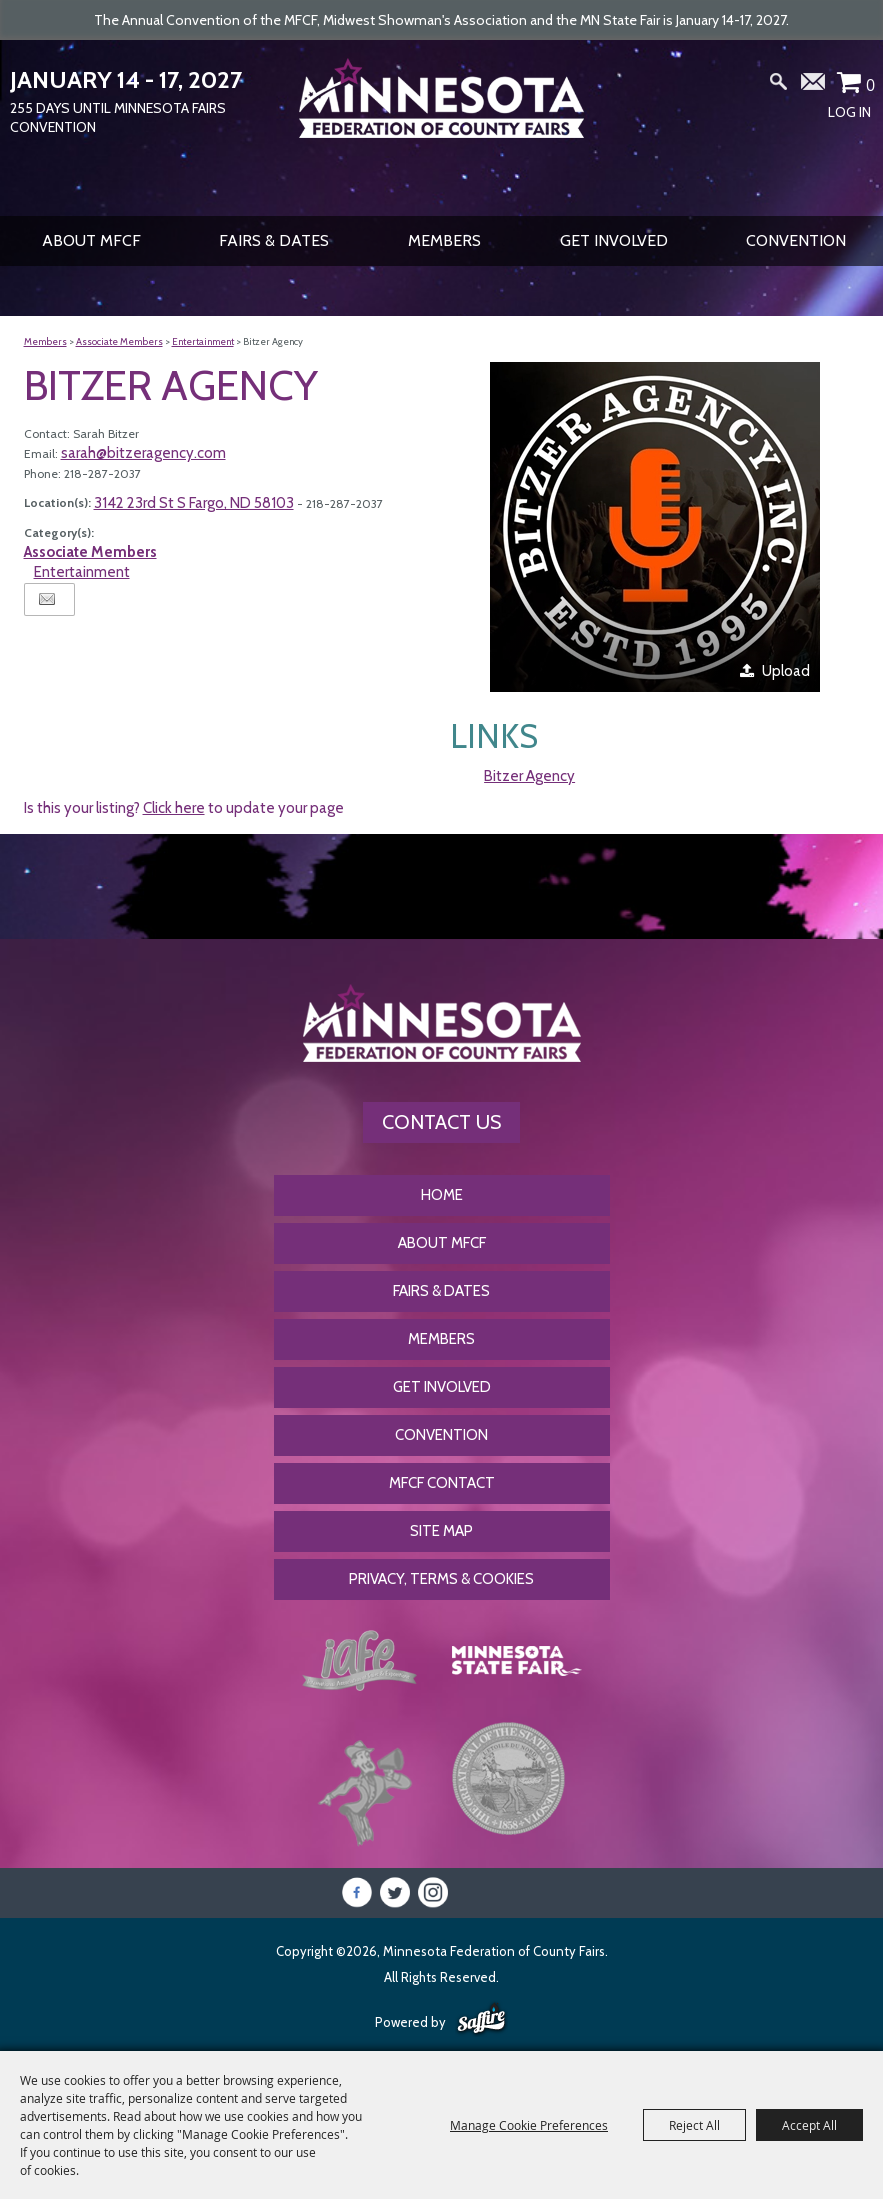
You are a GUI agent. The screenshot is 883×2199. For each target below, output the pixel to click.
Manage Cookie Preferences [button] (529, 2125)
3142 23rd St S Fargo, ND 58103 (194, 503)
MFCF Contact (442, 1483)
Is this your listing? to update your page (184, 808)
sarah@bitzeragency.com (143, 453)
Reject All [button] (694, 2125)
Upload (786, 671)
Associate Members (119, 341)
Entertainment (203, 341)
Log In (849, 112)
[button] (655, 527)
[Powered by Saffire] (481, 2020)
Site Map (441, 1531)
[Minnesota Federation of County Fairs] (441, 126)
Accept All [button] (809, 2125)
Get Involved (614, 240)
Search (779, 86)
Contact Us (441, 1122)
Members (444, 240)
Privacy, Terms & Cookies (441, 1579)
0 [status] (870, 85)
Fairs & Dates (274, 240)
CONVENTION (796, 240)
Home (442, 1195)
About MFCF (91, 240)
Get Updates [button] (814, 86)
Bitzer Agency (529, 776)
